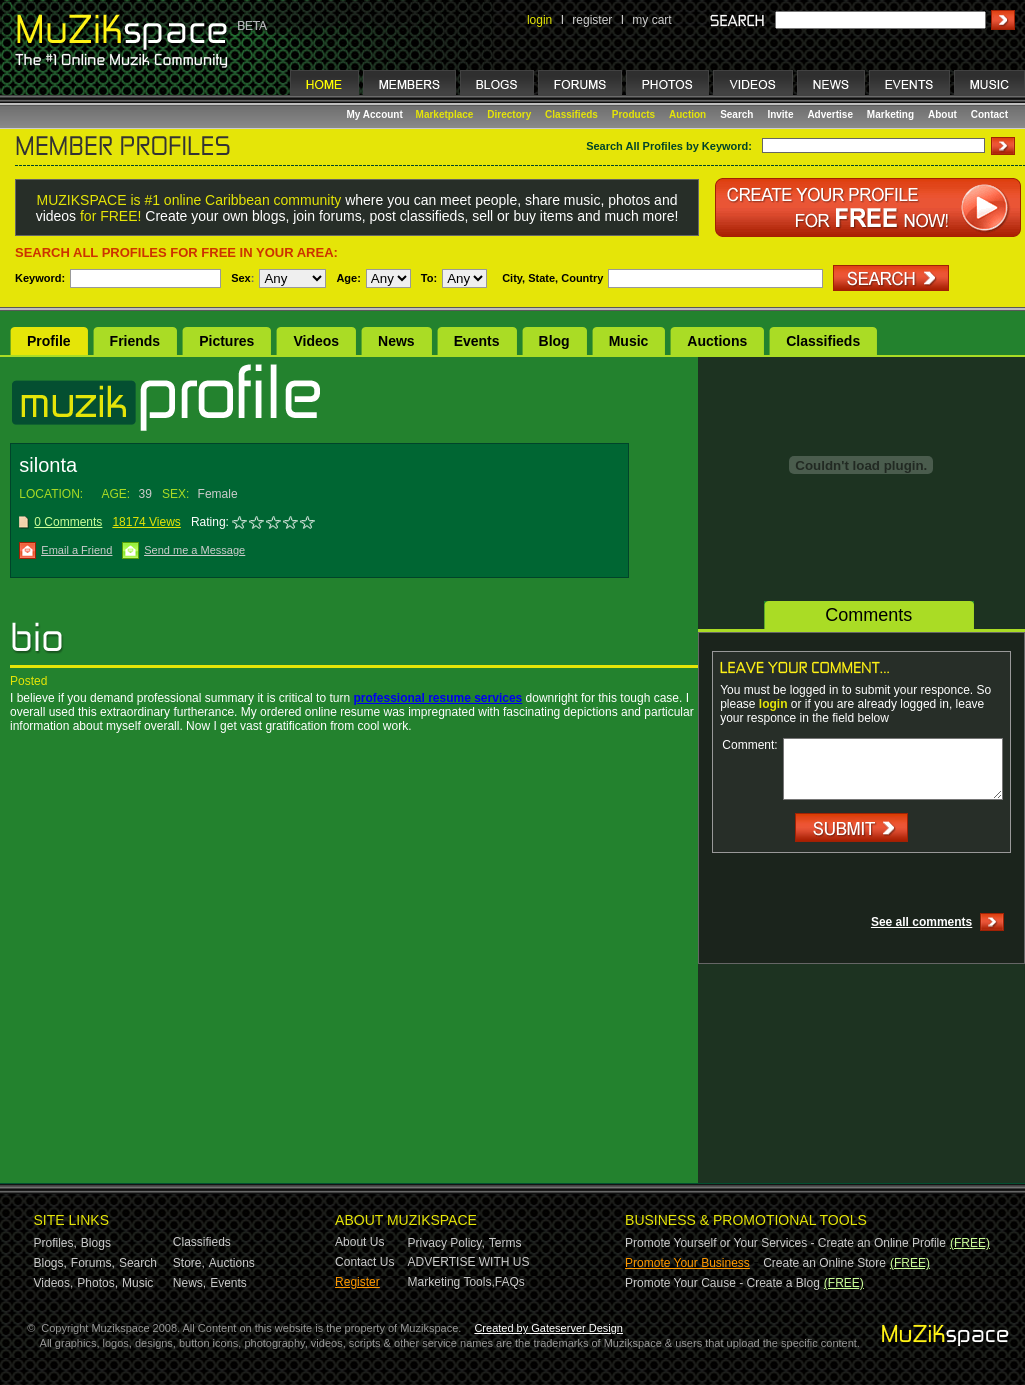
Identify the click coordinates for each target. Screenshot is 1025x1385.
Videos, (54, 1283)
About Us (359, 1242)
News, (189, 1283)
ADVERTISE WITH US (469, 1262)
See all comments (921, 922)
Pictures (226, 341)
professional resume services (437, 698)
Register (357, 1282)
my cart (651, 20)
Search (736, 114)
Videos (316, 341)
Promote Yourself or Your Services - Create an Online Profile (785, 1243)
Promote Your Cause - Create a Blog (722, 1283)
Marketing (890, 114)
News (396, 341)
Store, (189, 1263)
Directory (509, 114)
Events (477, 341)
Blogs (96, 1243)
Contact (989, 114)
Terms (505, 1243)
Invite (780, 114)
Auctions (717, 341)
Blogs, (50, 1263)
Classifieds (571, 114)
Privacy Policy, (446, 1243)
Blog (554, 341)
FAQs (510, 1282)
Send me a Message (194, 550)
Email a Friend (76, 550)
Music (629, 341)
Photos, (97, 1283)
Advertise (830, 114)
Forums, (93, 1263)
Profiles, (55, 1243)
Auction (687, 114)
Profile (49, 341)
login (539, 20)
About (942, 114)
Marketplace (445, 114)
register (592, 20)
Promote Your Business (687, 1263)
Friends (135, 341)
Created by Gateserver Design (548, 1328)
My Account (376, 114)
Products (633, 114)
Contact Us (364, 1262)
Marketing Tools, (451, 1282)
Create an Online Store (824, 1263)
